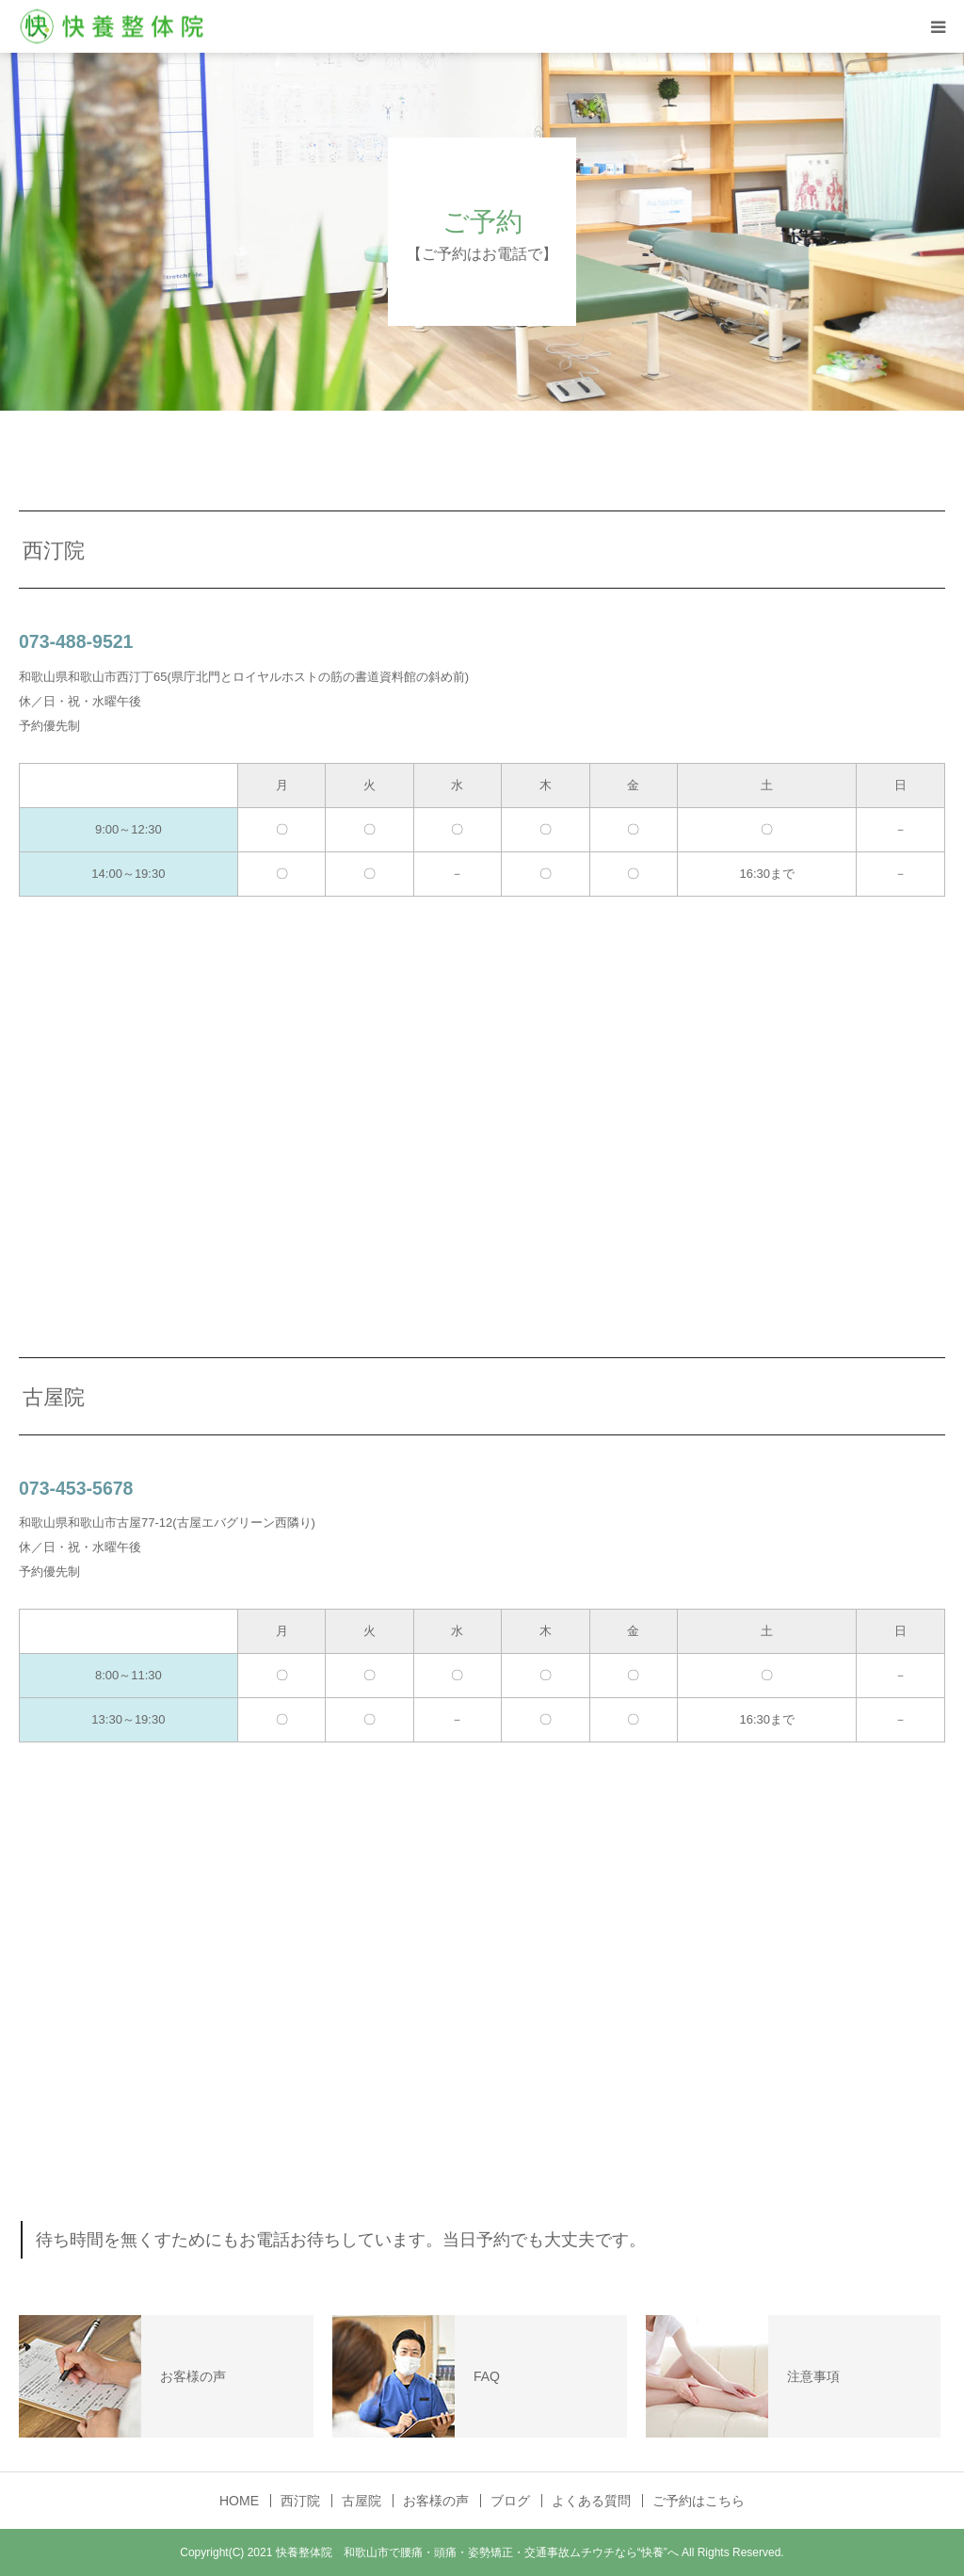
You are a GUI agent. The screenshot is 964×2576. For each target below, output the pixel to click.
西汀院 (300, 2500)
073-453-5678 (76, 1488)
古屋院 (361, 2500)
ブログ (510, 2500)
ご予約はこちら (698, 2500)
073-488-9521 (76, 641)
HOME (239, 2500)
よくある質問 (591, 2500)
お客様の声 (436, 2500)
